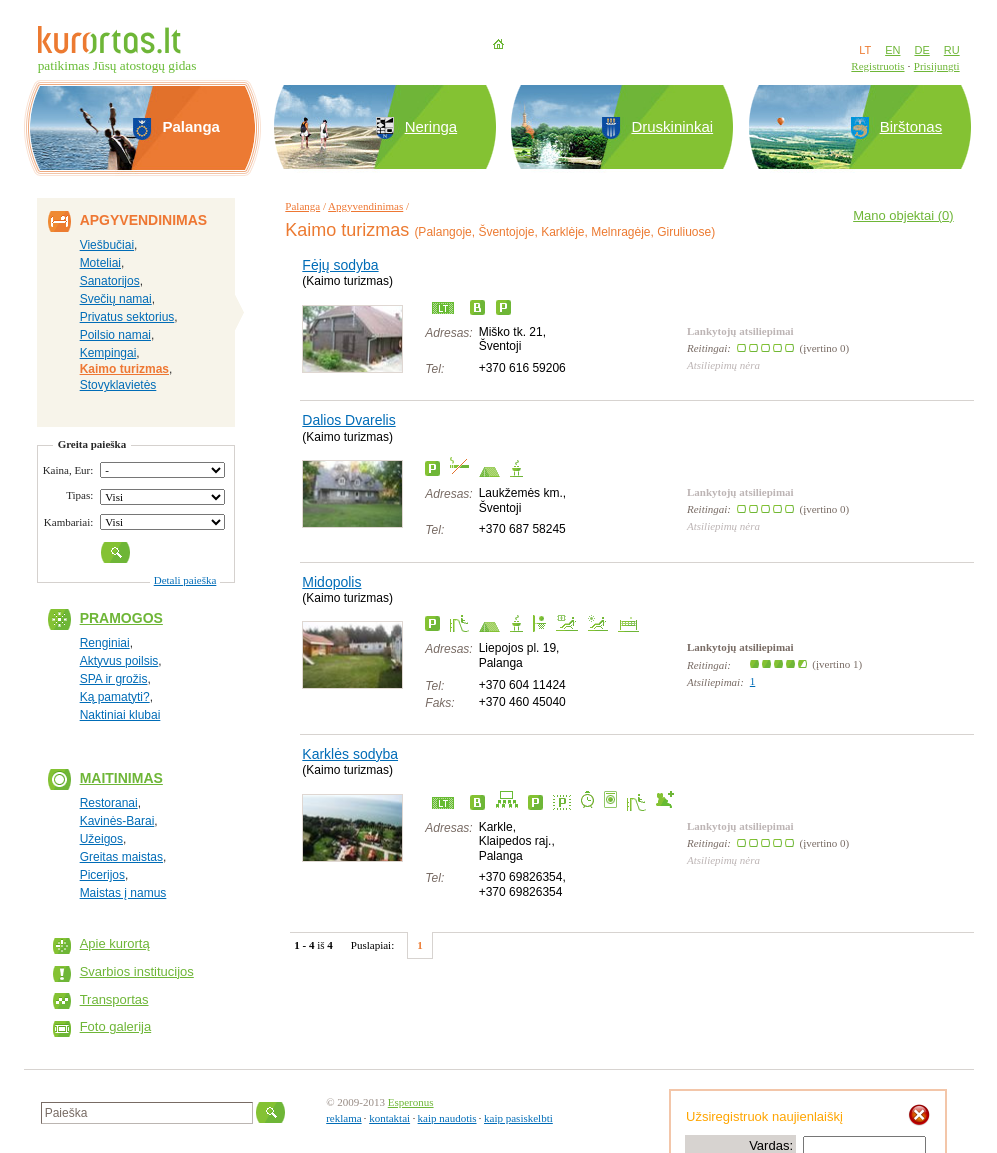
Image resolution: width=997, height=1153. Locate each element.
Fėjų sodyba (340, 265)
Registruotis (877, 66)
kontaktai (389, 1118)
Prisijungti (937, 66)
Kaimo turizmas (124, 369)
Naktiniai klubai (120, 715)
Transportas (114, 999)
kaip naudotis (447, 1118)
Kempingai (108, 353)
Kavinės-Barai (117, 821)
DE (921, 50)
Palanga (302, 206)
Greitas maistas (121, 857)
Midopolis (331, 582)
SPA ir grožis (114, 679)
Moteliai (100, 263)
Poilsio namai (115, 335)
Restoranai (109, 803)
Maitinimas (121, 778)
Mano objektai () (903, 215)
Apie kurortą (115, 943)
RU (952, 50)
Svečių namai (116, 299)
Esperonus (411, 1102)
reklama (343, 1118)
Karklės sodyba (350, 754)
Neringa (431, 126)
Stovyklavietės (118, 385)
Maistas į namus (123, 893)
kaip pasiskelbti (518, 1118)
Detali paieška (185, 580)
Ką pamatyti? (115, 697)
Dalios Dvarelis (348, 420)
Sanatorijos (110, 281)
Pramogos (121, 618)
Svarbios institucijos (137, 971)
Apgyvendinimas (365, 206)
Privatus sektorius (127, 317)
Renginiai (105, 643)
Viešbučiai (107, 245)
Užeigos (101, 839)
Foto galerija (116, 1026)
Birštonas (911, 126)
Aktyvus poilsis (119, 661)
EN (892, 50)
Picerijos (102, 875)
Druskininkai (672, 126)
